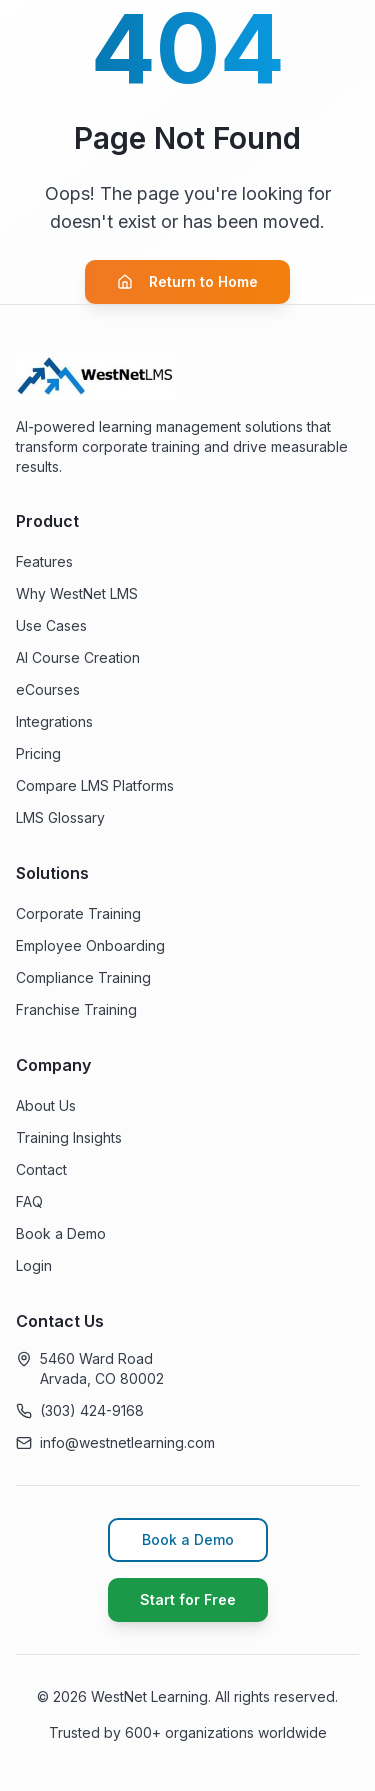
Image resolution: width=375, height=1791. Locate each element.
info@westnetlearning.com (127, 1442)
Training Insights (69, 1137)
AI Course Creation (78, 657)
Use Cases (51, 625)
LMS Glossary (60, 817)
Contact (41, 1169)
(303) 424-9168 (92, 1410)
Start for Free (188, 1599)
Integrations (54, 721)
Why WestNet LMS (77, 593)
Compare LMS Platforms (95, 785)
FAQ (29, 1201)
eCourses (48, 689)
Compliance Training (83, 977)
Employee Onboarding (90, 945)
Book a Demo (61, 1233)
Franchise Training (76, 1009)
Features (44, 561)
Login (34, 1265)
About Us (46, 1105)
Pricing (38, 753)
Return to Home (187, 281)
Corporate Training (78, 913)
